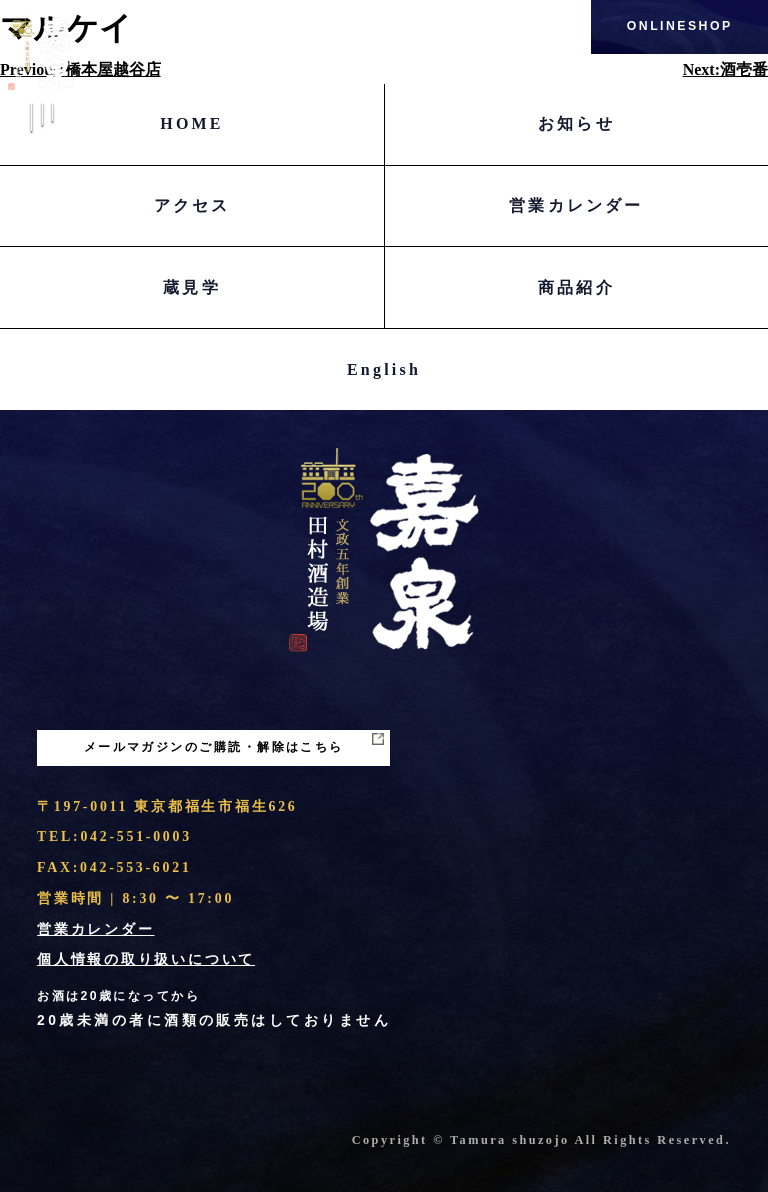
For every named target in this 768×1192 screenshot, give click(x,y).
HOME (191, 123)
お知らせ (576, 123)
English (384, 369)
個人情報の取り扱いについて (146, 959)
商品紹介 (576, 287)
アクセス (192, 205)
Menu (42, 129)
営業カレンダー (576, 205)
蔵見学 (192, 287)
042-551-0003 (135, 836)
